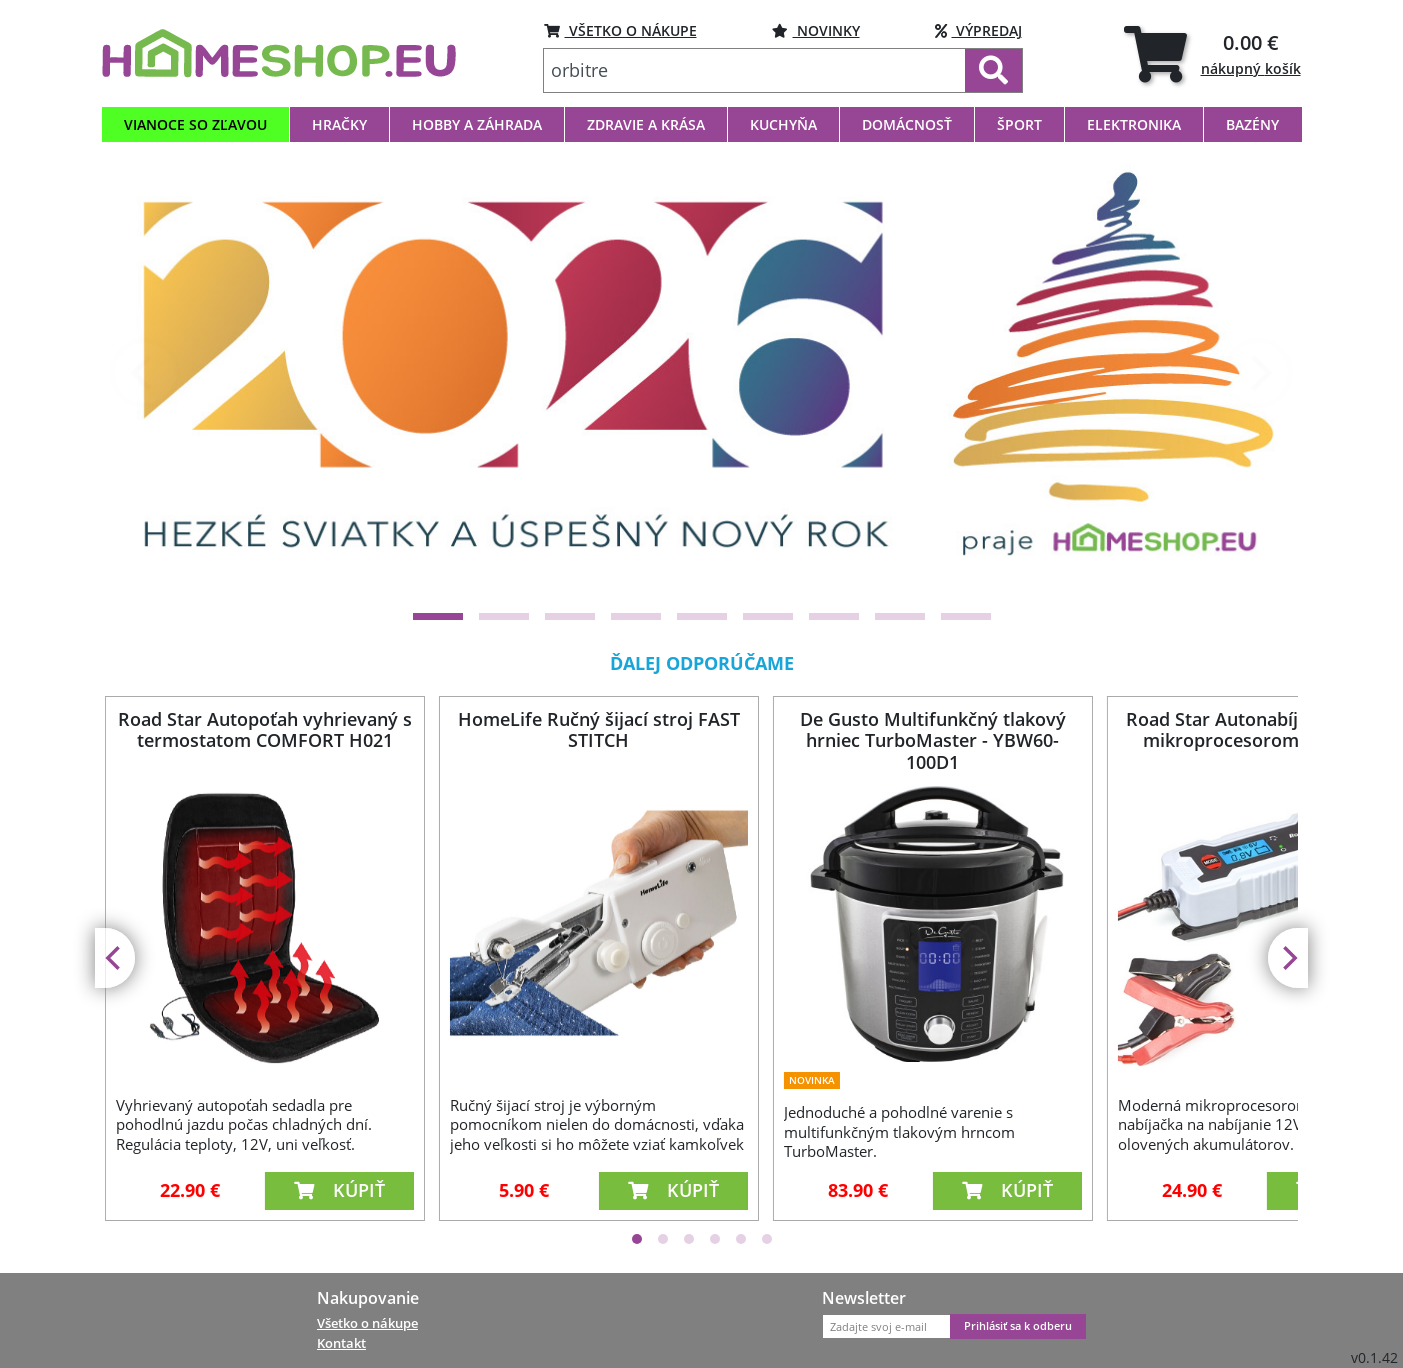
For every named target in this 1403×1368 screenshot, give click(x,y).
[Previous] (145, 373)
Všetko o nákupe (367, 1323)
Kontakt (341, 1343)
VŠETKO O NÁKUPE (620, 30)
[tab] (1212, 53)
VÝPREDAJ (978, 30)
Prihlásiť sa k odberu (1018, 1326)
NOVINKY (816, 30)
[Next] (1258, 373)
